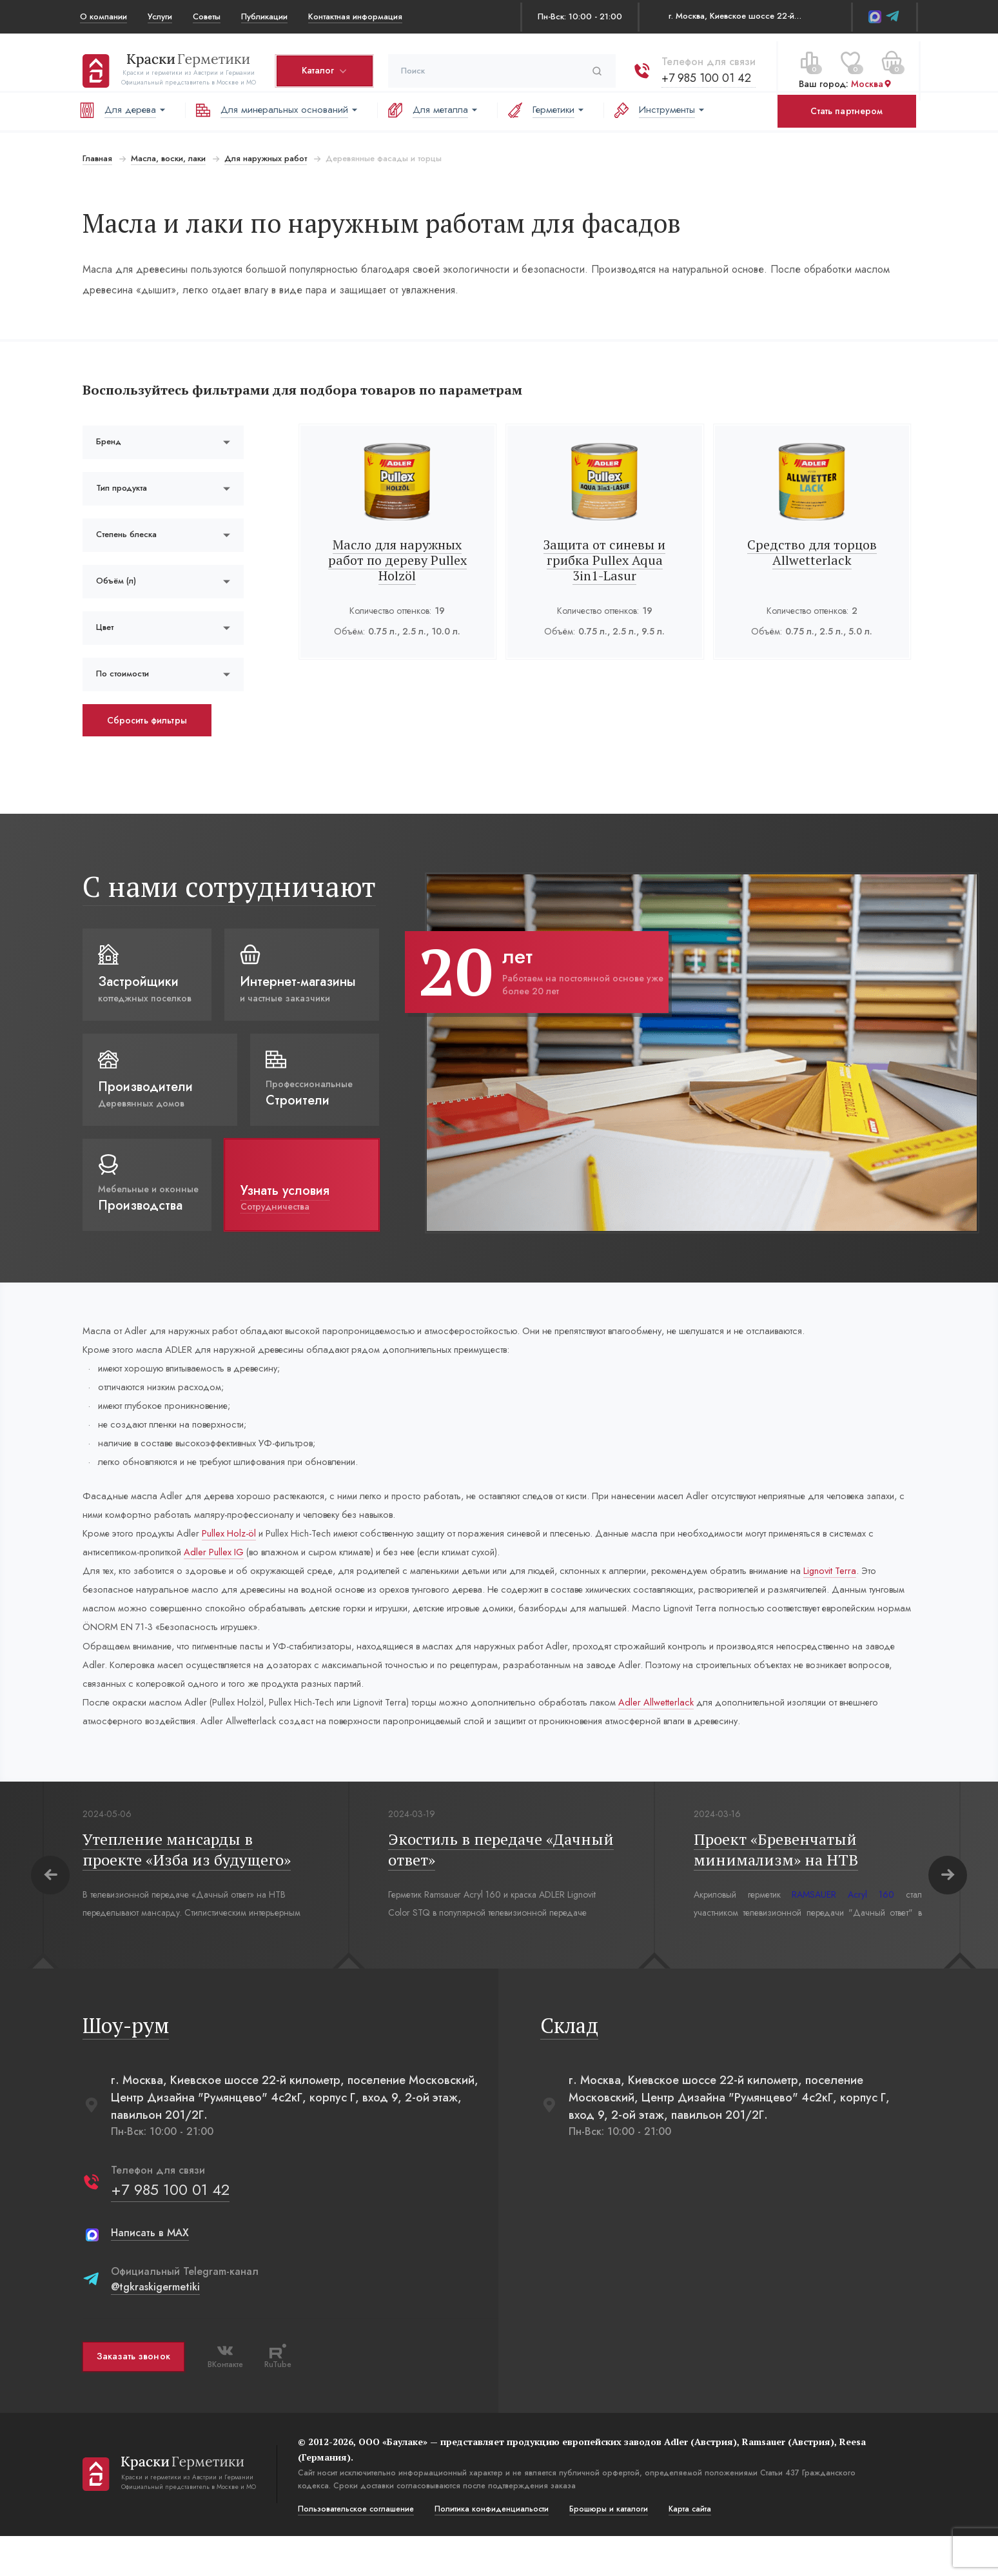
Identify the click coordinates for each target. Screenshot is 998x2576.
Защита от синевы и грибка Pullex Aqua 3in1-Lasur (605, 560)
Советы (206, 16)
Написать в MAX (147, 2272)
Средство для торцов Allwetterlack (813, 552)
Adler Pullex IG (281, 1573)
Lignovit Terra (109, 1615)
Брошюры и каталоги (606, 2549)
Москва (869, 76)
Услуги (160, 16)
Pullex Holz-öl (242, 1553)
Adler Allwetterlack (710, 1738)
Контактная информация (355, 16)
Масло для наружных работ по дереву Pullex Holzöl (397, 560)
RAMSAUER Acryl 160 (841, 1934)
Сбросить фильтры (144, 720)
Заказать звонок (131, 2396)
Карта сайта (687, 2549)
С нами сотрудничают (226, 886)
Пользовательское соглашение (353, 2549)
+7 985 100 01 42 (703, 70)
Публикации (264, 16)
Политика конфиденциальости (489, 2549)
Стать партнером (846, 110)
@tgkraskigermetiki (152, 2326)
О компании (103, 16)
